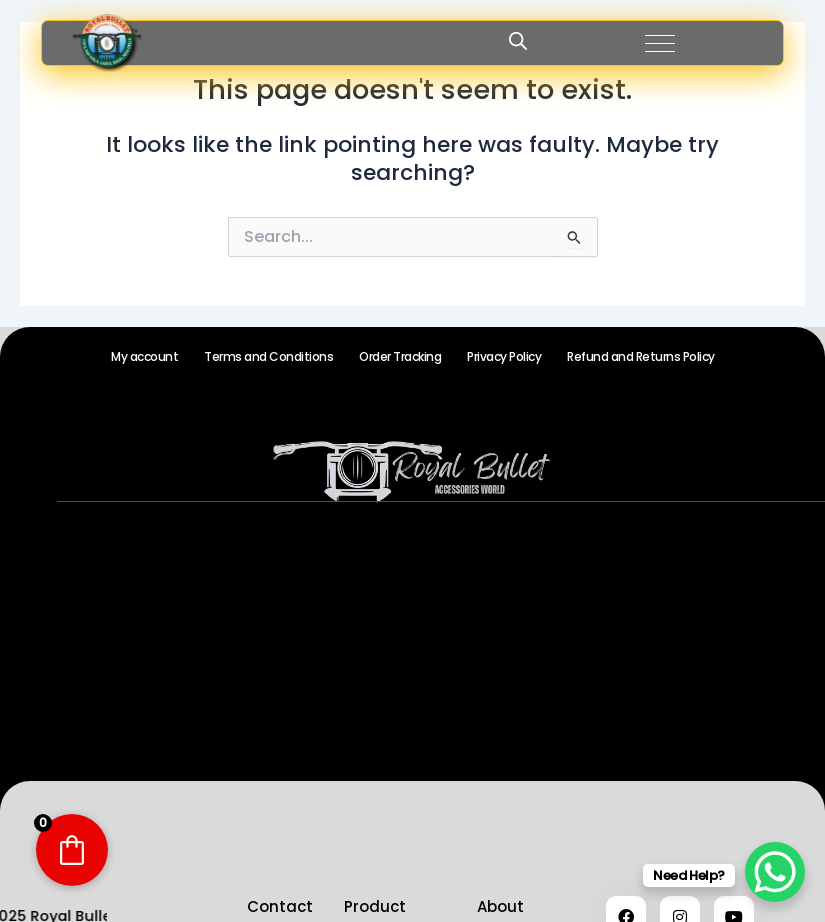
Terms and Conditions (268, 356)
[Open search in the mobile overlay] (518, 41)
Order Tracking (400, 356)
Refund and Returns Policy (641, 356)
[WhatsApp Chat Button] (775, 872)
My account (144, 356)
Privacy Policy (504, 356)
